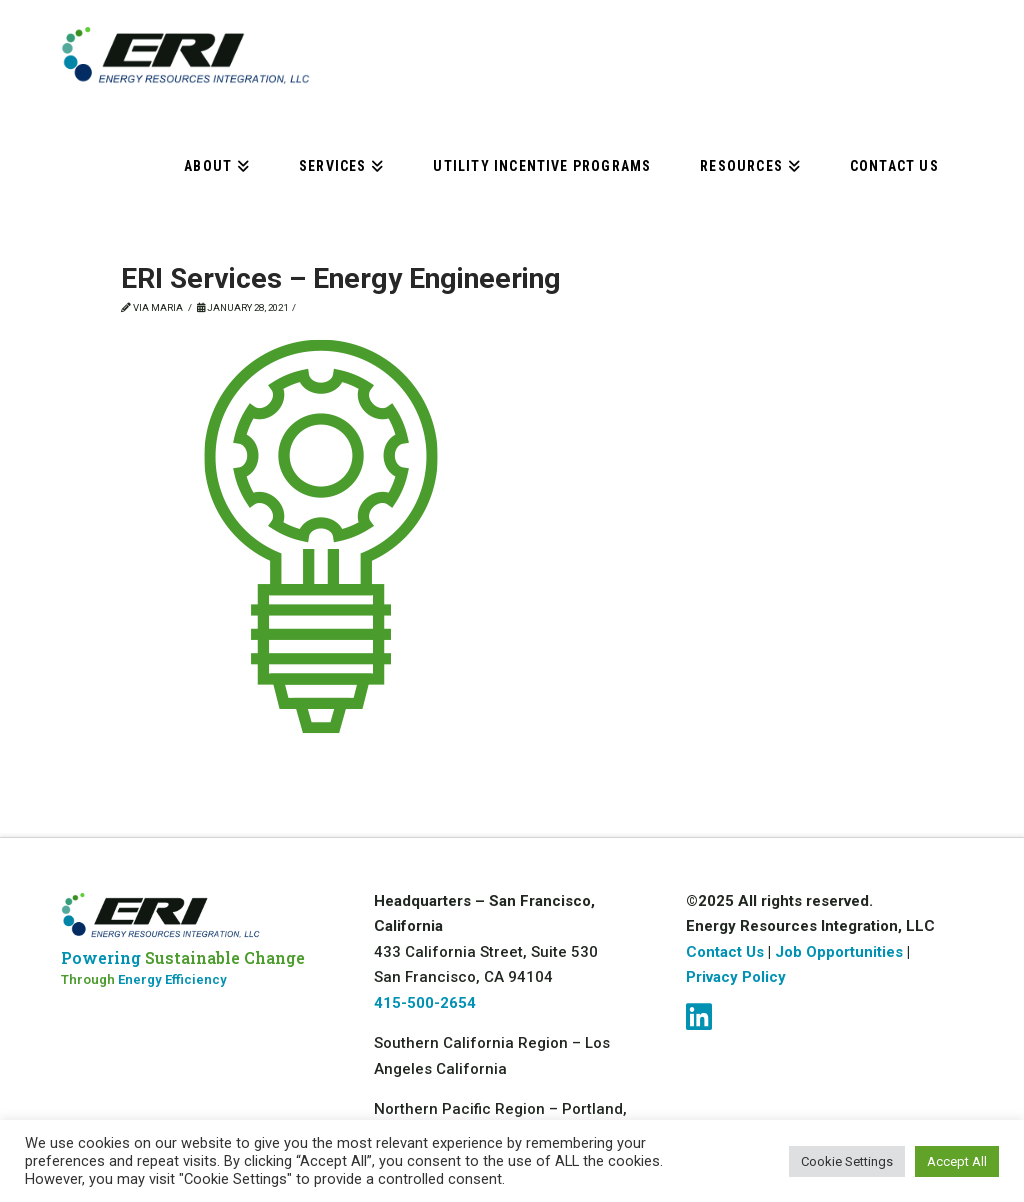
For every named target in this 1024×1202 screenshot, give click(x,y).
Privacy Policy (736, 977)
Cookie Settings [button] (847, 1161)
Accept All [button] (957, 1161)
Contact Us (725, 952)
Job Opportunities (841, 952)
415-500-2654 (425, 1003)
